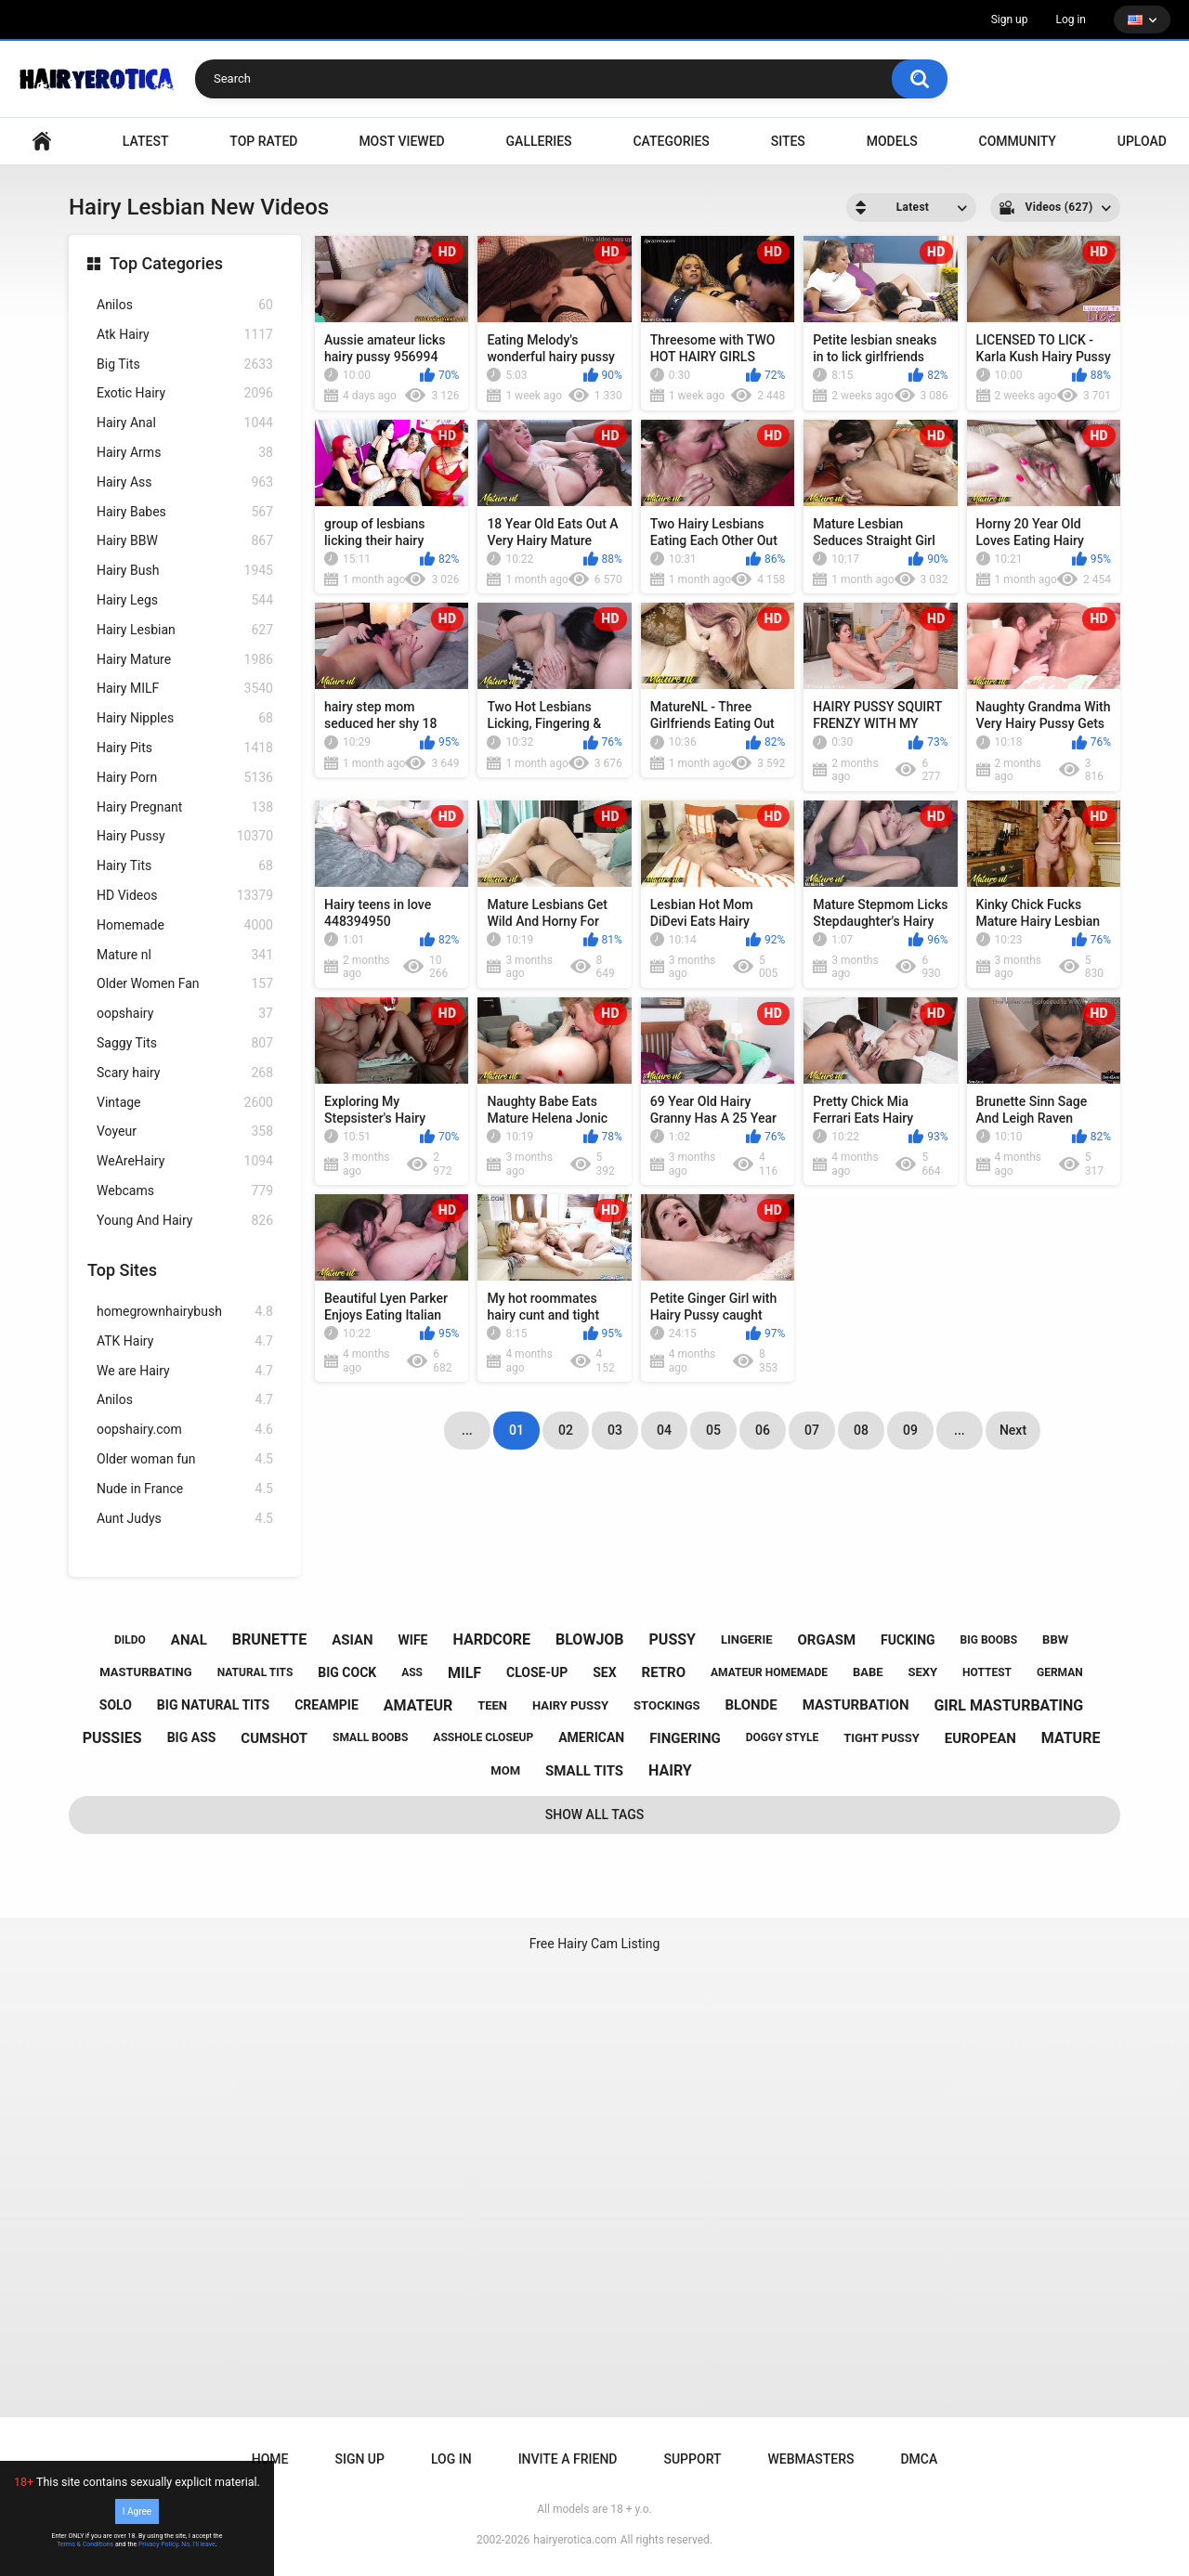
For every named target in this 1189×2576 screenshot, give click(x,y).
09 (910, 1430)
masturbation (856, 1705)
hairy (670, 1770)
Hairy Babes (185, 512)
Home (270, 2459)
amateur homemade (769, 1672)
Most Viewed (401, 141)
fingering (685, 1738)
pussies (112, 1738)
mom (505, 1770)
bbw (1055, 1639)
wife (413, 1640)
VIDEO (42, 141)
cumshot (274, 1738)
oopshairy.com (185, 1430)
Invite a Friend (568, 2459)
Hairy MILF (185, 688)
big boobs (989, 1639)
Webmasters (811, 2459)
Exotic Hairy (185, 393)
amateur (418, 1705)
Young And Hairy (185, 1221)
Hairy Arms (185, 453)
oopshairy (185, 1013)
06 (762, 1430)
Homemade (185, 925)
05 (713, 1430)
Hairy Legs (185, 600)
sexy (923, 1672)
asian (352, 1640)
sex (604, 1672)
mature (1071, 1738)
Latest (146, 141)
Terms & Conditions (85, 2544)
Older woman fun (185, 1459)
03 (615, 1430)
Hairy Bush (185, 571)
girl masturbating (1008, 1705)
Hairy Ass (185, 482)
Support (692, 2459)
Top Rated (263, 141)
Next (1013, 1430)
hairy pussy (570, 1705)
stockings (666, 1705)
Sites (788, 141)
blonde (751, 1705)
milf (464, 1673)
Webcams (185, 1191)
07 (811, 1430)
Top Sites (122, 1270)
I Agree (137, 2511)
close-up (537, 1672)
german (1060, 1672)
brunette (269, 1639)
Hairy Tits (185, 866)
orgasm (827, 1640)
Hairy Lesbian (185, 630)
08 (861, 1430)
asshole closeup (483, 1737)
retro (664, 1672)
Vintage (185, 1103)
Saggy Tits (185, 1043)
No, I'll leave (198, 2544)
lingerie (747, 1639)
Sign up (1009, 19)
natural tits (255, 1672)
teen (492, 1705)
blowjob (589, 1639)
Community (1017, 141)
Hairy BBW (185, 541)
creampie (326, 1705)
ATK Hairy (185, 1341)
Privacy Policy (158, 2544)
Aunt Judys (185, 1519)
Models (892, 141)
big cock (347, 1672)
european (980, 1738)
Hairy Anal (185, 423)
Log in (1070, 19)
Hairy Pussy (185, 836)
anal (189, 1640)
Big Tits (185, 364)
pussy (672, 1639)
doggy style (782, 1737)
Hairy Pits (185, 748)
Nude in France (185, 1489)
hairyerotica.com (574, 2539)
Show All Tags (595, 1814)
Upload (1142, 141)
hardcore (491, 1639)
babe (868, 1672)
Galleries (539, 141)
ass (412, 1672)
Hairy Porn (185, 778)
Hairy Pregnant (185, 807)
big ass (191, 1737)
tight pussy (881, 1738)
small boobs (370, 1737)
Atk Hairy (185, 335)
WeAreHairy (185, 1161)
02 (565, 1430)
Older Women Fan (185, 984)
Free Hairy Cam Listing (594, 1943)
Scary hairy (185, 1073)
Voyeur (185, 1131)
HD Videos (185, 896)
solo (115, 1705)
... (959, 1430)
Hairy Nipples (185, 718)
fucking (908, 1640)
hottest (987, 1672)
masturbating (145, 1672)
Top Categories (166, 263)
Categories (671, 141)
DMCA (918, 2459)
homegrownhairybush (185, 1312)
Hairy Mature (185, 660)
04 (664, 1430)
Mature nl (185, 955)
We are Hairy (185, 1371)
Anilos (185, 305)
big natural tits (213, 1705)
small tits (584, 1771)
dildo (130, 1639)
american (591, 1737)
